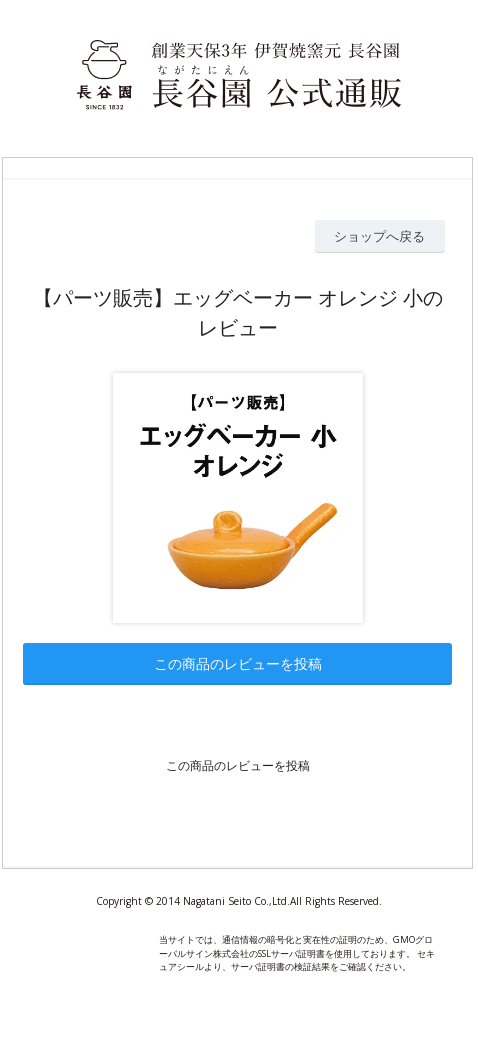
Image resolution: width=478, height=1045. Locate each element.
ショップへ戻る (379, 236)
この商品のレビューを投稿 (238, 663)
